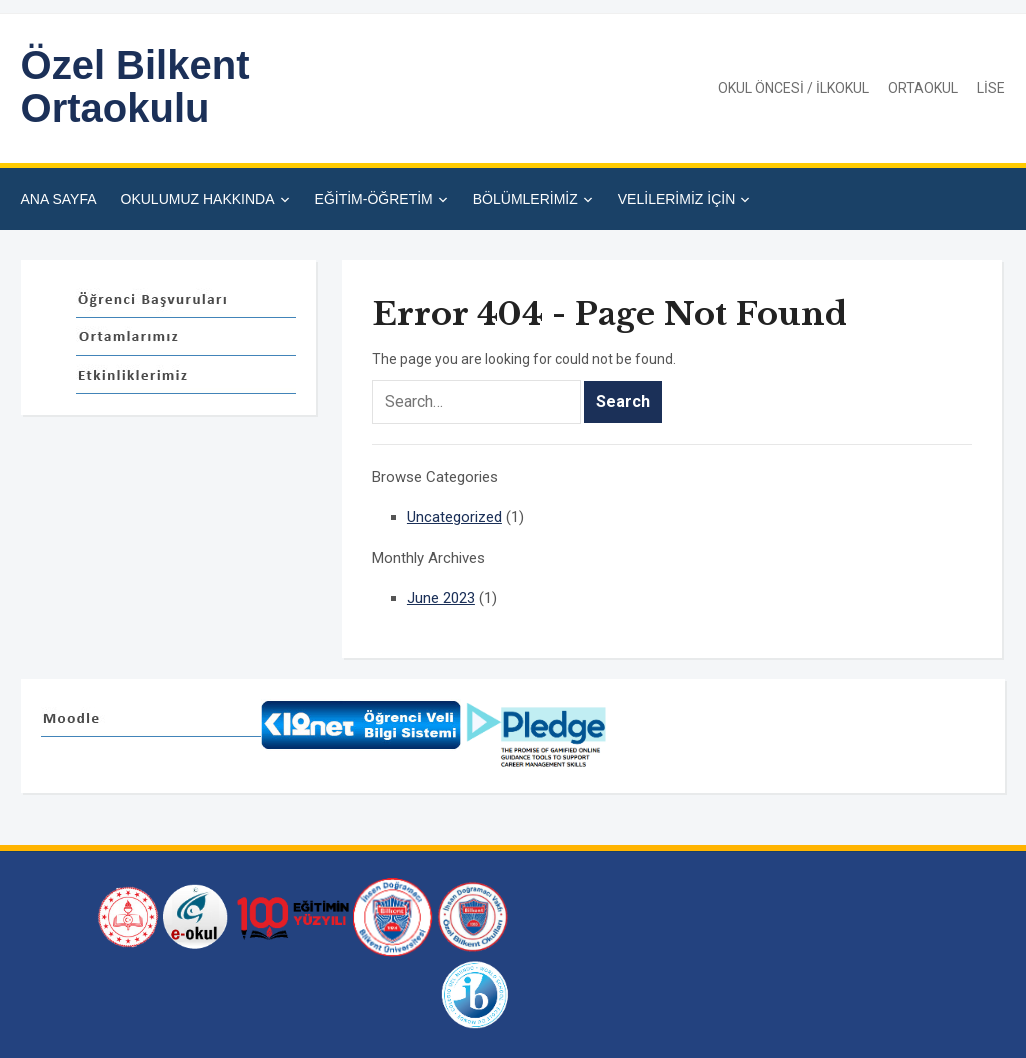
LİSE (991, 88)
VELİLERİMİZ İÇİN (676, 199)
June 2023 (441, 598)
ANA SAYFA (59, 199)
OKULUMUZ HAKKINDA (198, 199)
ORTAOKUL (923, 88)
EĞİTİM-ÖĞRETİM (374, 199)
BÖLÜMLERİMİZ (525, 199)
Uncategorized (454, 517)
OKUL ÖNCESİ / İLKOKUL (793, 88)
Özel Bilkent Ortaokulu (135, 86)
